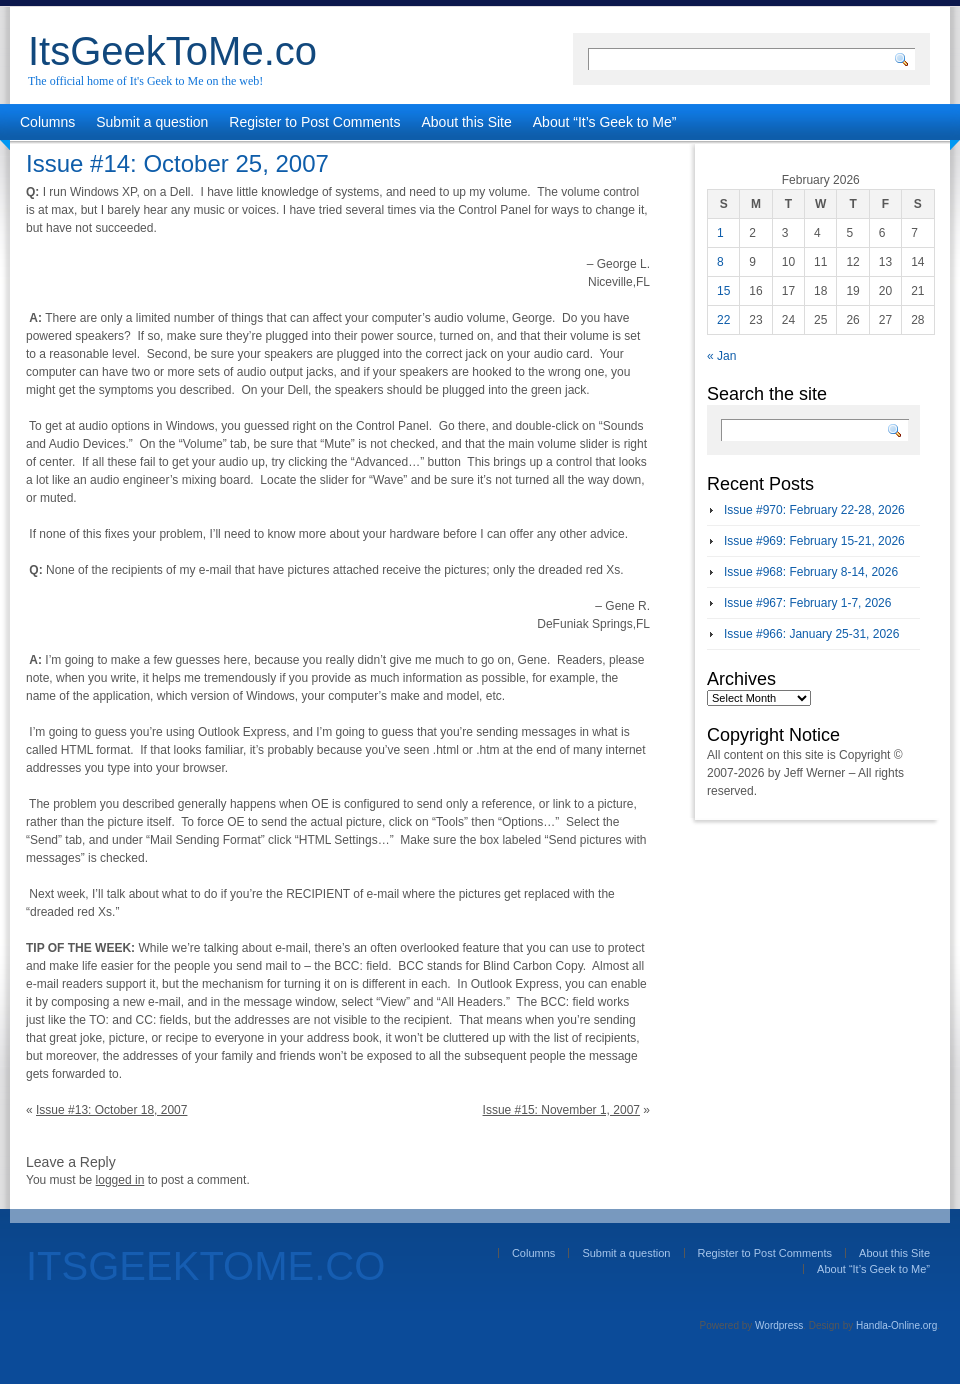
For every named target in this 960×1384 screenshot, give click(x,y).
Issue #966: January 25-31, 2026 (811, 634)
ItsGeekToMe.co (172, 51)
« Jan (721, 356)
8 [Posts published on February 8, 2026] (720, 262)
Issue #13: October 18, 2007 (111, 1110)
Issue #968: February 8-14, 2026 (811, 572)
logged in (120, 1180)
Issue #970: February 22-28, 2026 (814, 510)
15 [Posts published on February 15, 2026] (723, 291)
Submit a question (152, 122)
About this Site (467, 122)
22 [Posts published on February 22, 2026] (723, 320)
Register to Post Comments (314, 122)
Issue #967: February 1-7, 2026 (807, 603)
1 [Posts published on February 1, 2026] (720, 233)
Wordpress (779, 1325)
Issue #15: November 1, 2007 (561, 1110)
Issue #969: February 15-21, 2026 (814, 541)
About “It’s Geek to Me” (605, 122)
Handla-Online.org (896, 1325)
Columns (47, 122)
